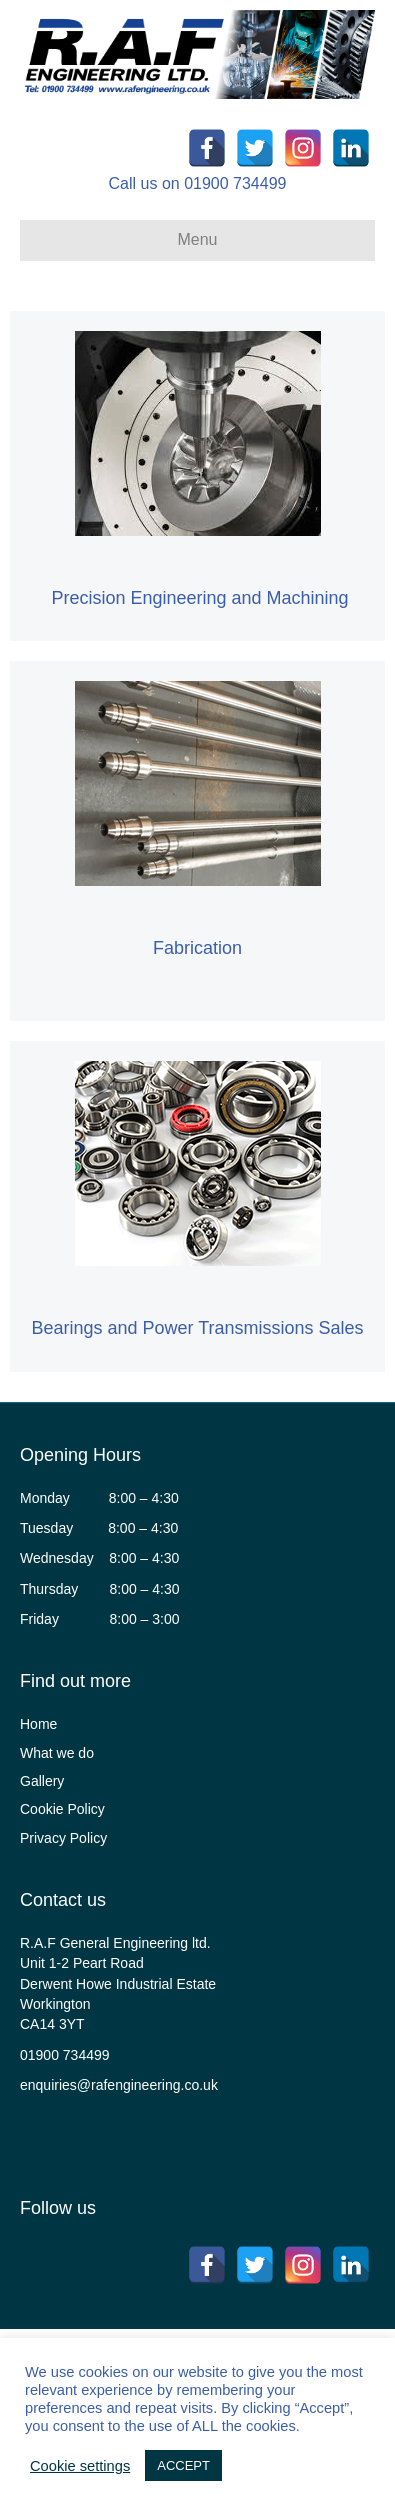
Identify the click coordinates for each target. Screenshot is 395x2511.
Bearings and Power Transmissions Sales (197, 1328)
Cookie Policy (62, 1809)
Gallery (42, 1781)
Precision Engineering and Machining (199, 598)
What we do (57, 1753)
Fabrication (197, 948)
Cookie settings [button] (80, 2466)
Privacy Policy (63, 1838)
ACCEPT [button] (183, 2465)
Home (38, 1724)
